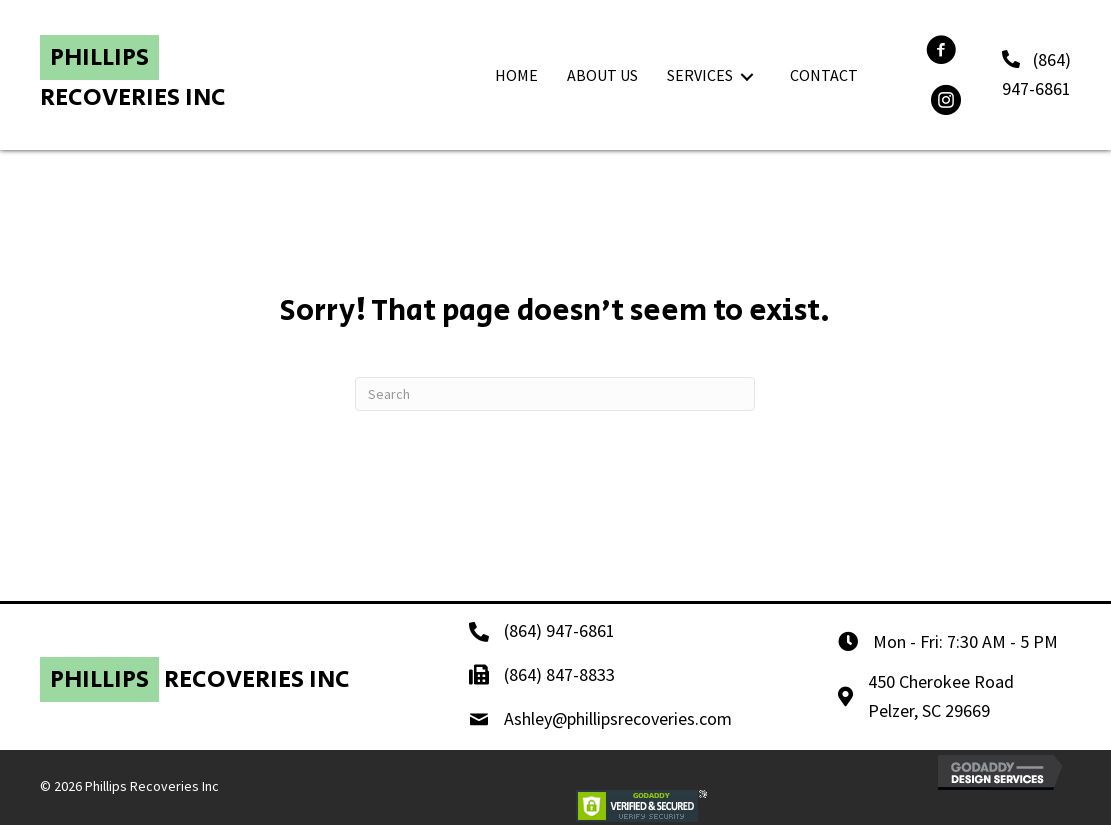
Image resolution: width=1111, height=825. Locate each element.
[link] (516, 76)
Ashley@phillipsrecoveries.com (618, 718)
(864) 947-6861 (559, 630)
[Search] (555, 394)
